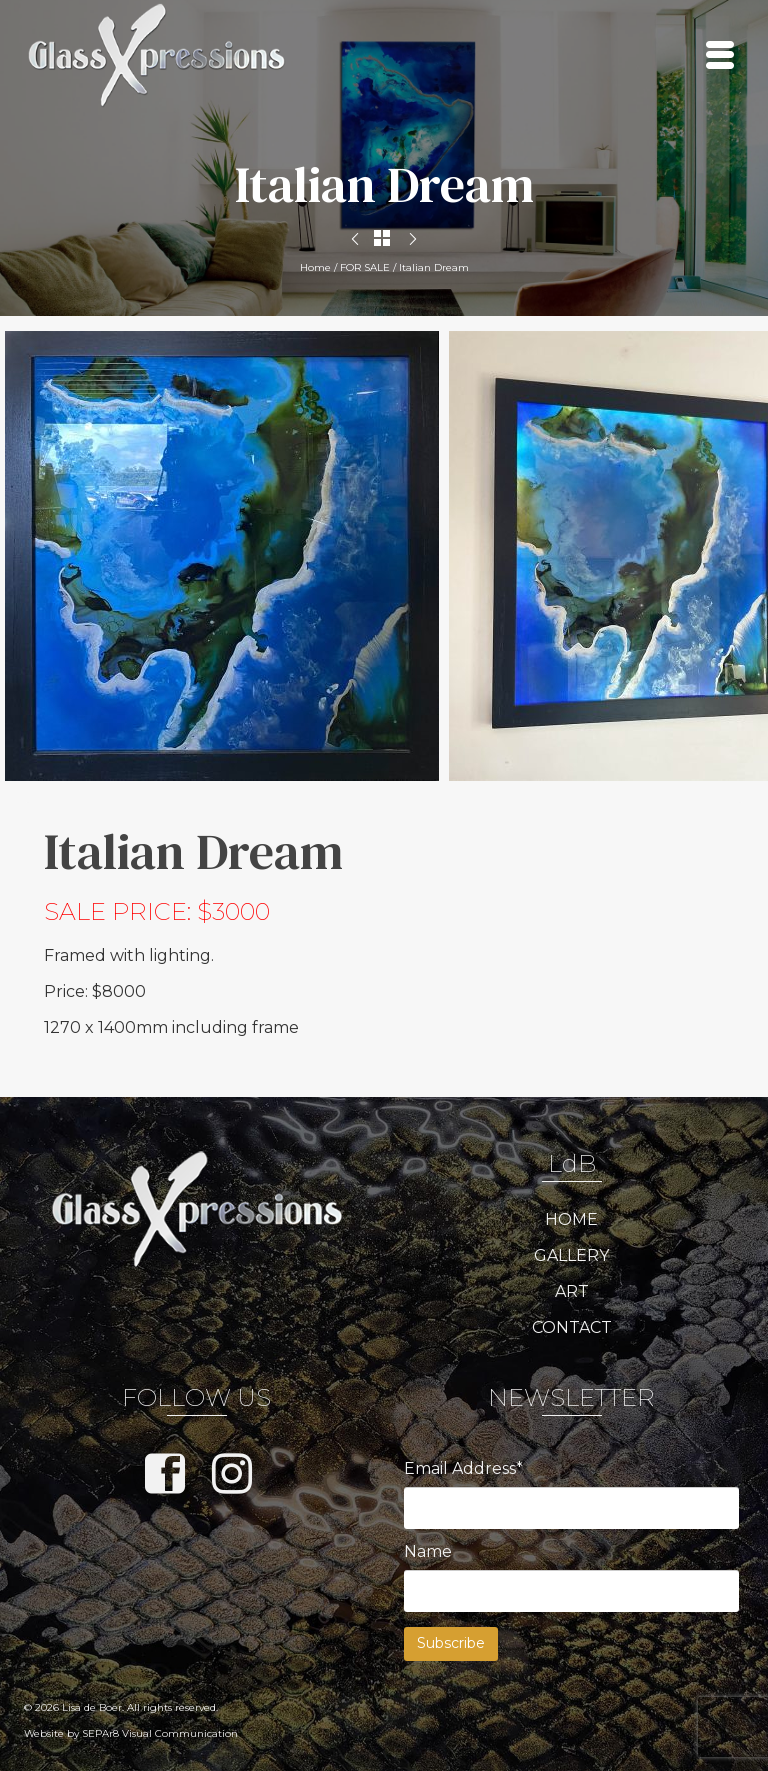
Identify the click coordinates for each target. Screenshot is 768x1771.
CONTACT (572, 1327)
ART (572, 1291)
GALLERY (571, 1255)
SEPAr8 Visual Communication (160, 1733)
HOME (571, 1219)
